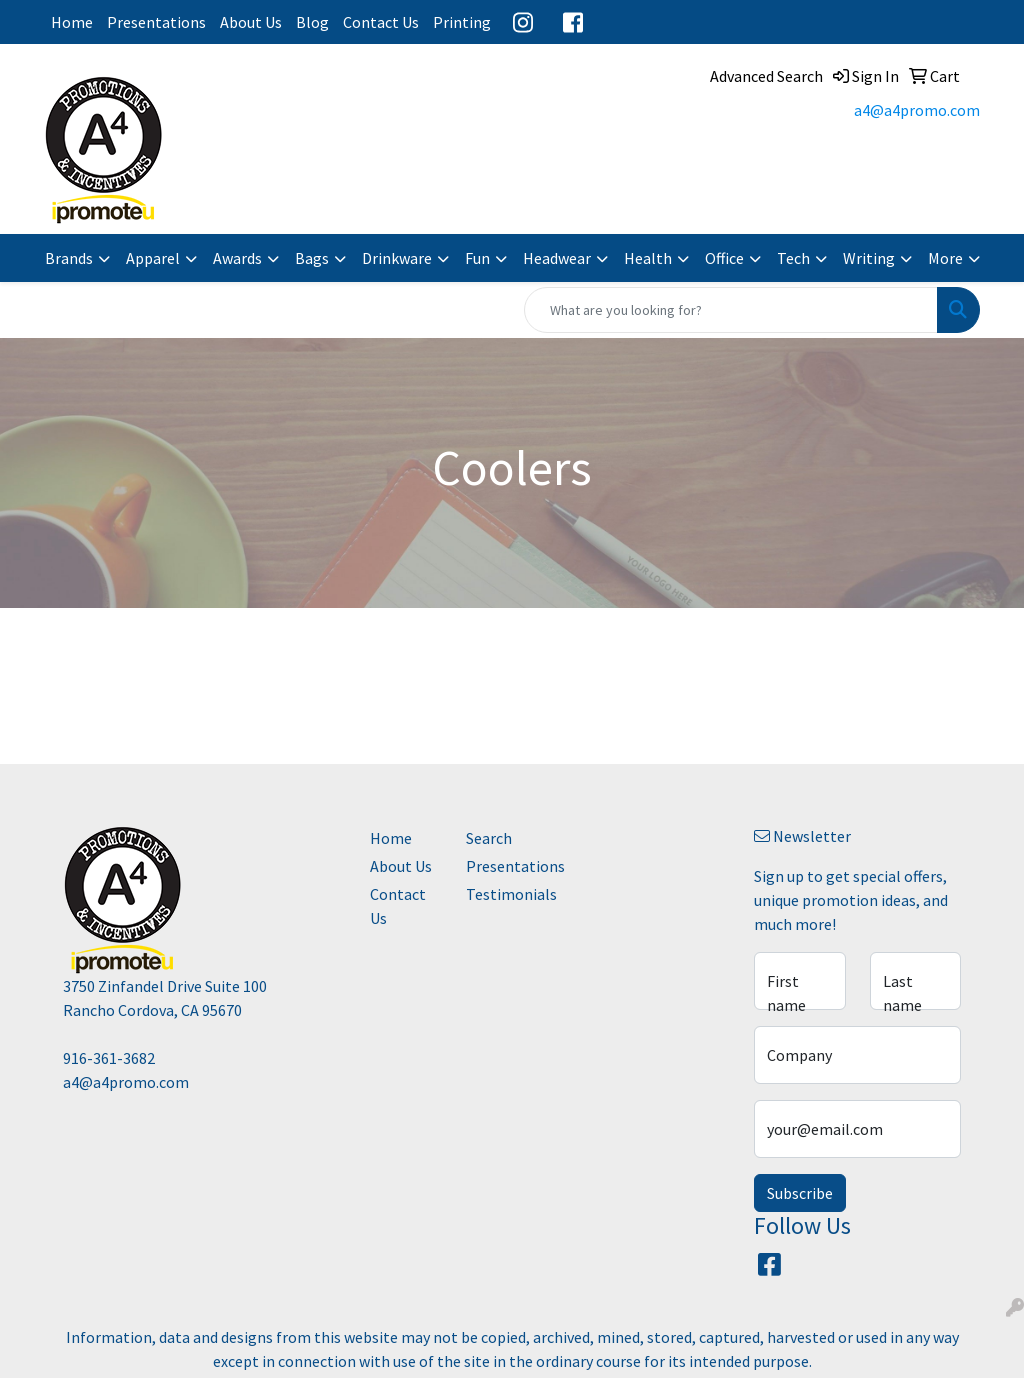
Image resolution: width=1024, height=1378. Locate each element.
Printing (462, 22)
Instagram (523, 22)
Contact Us (381, 22)
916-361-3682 (109, 1058)
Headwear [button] (557, 258)
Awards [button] (237, 258)
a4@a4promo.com (917, 110)
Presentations (156, 22)
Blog (312, 22)
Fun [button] (477, 258)
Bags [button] (312, 258)
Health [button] (648, 258)
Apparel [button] (153, 258)
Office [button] (724, 258)
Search (489, 838)
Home (72, 22)
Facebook (573, 22)
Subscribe (800, 1193)
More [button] (945, 258)
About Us (251, 22)
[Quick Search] (731, 310)
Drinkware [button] (397, 258)
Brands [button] (69, 258)
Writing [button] (869, 258)
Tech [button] (793, 258)
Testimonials (502, 894)
